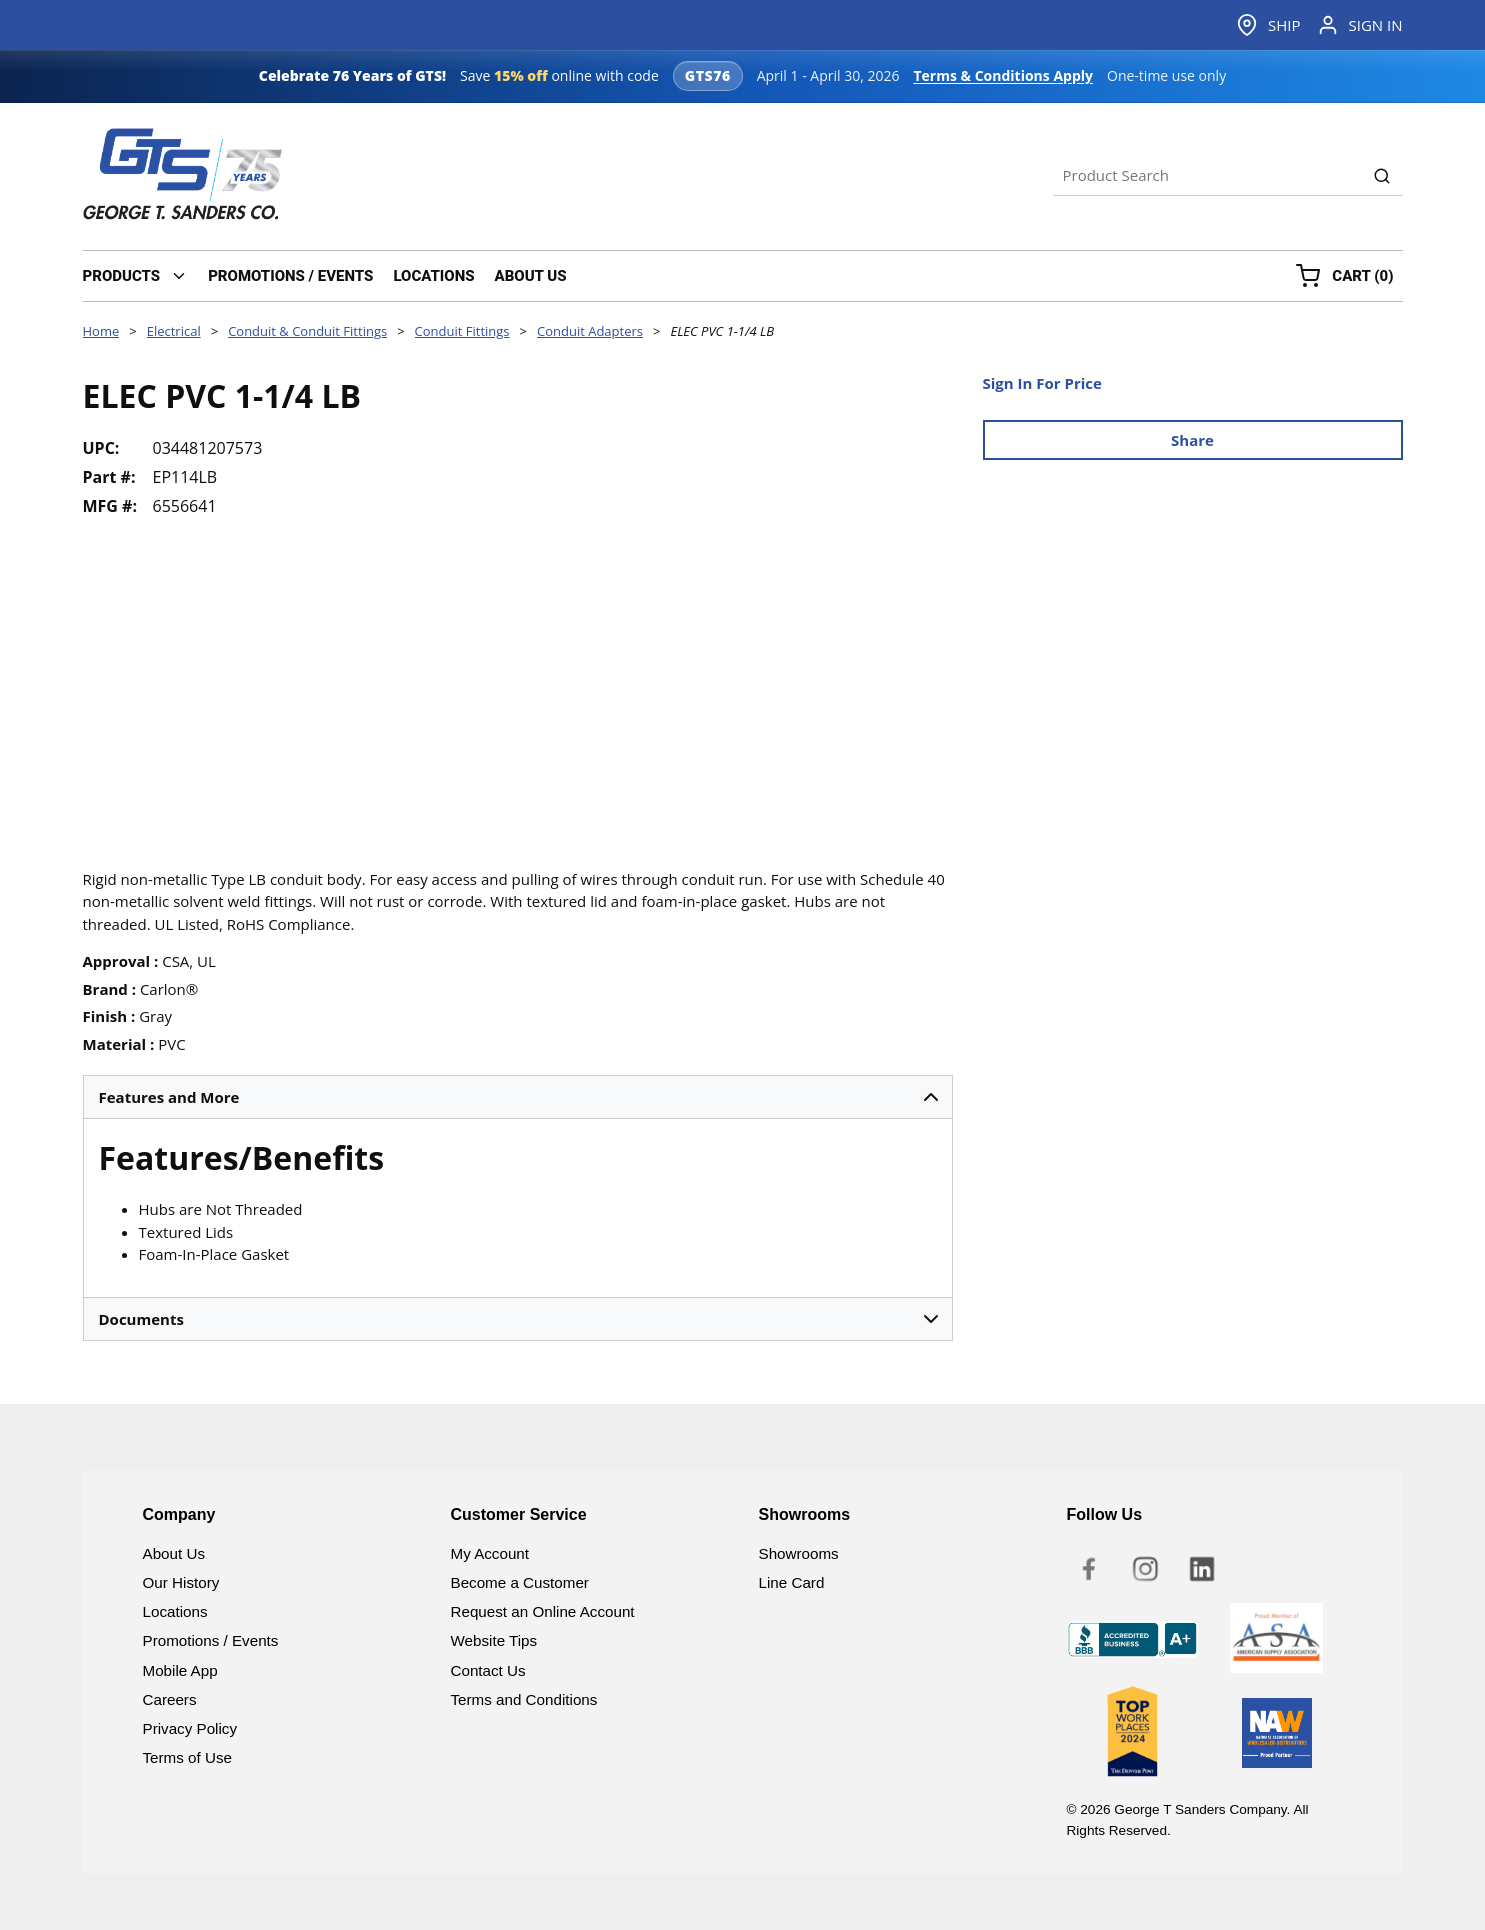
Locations (175, 1611)
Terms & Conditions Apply (1003, 75)
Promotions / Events (211, 1640)
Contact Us (488, 1670)
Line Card (792, 1582)
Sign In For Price (1042, 383)
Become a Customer (520, 1582)
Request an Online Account (543, 1611)
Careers (170, 1699)
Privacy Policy (190, 1728)
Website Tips (494, 1640)
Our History (181, 1582)
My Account (490, 1553)
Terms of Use (187, 1757)
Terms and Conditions (524, 1699)
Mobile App (180, 1670)
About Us (174, 1553)
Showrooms (799, 1553)
